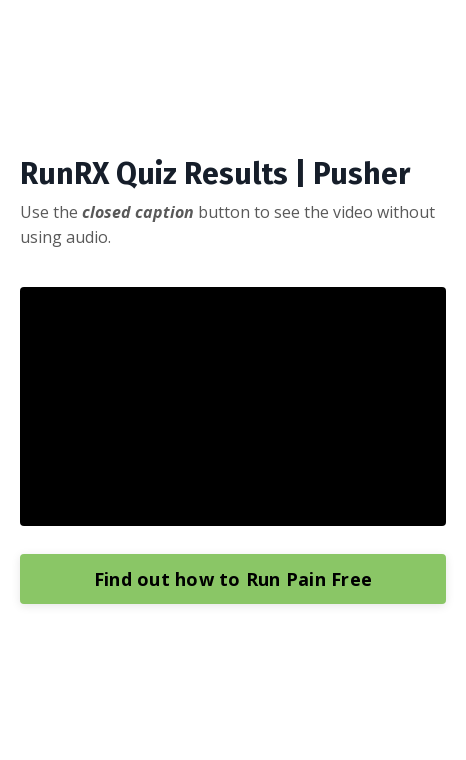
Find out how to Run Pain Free (233, 579)
